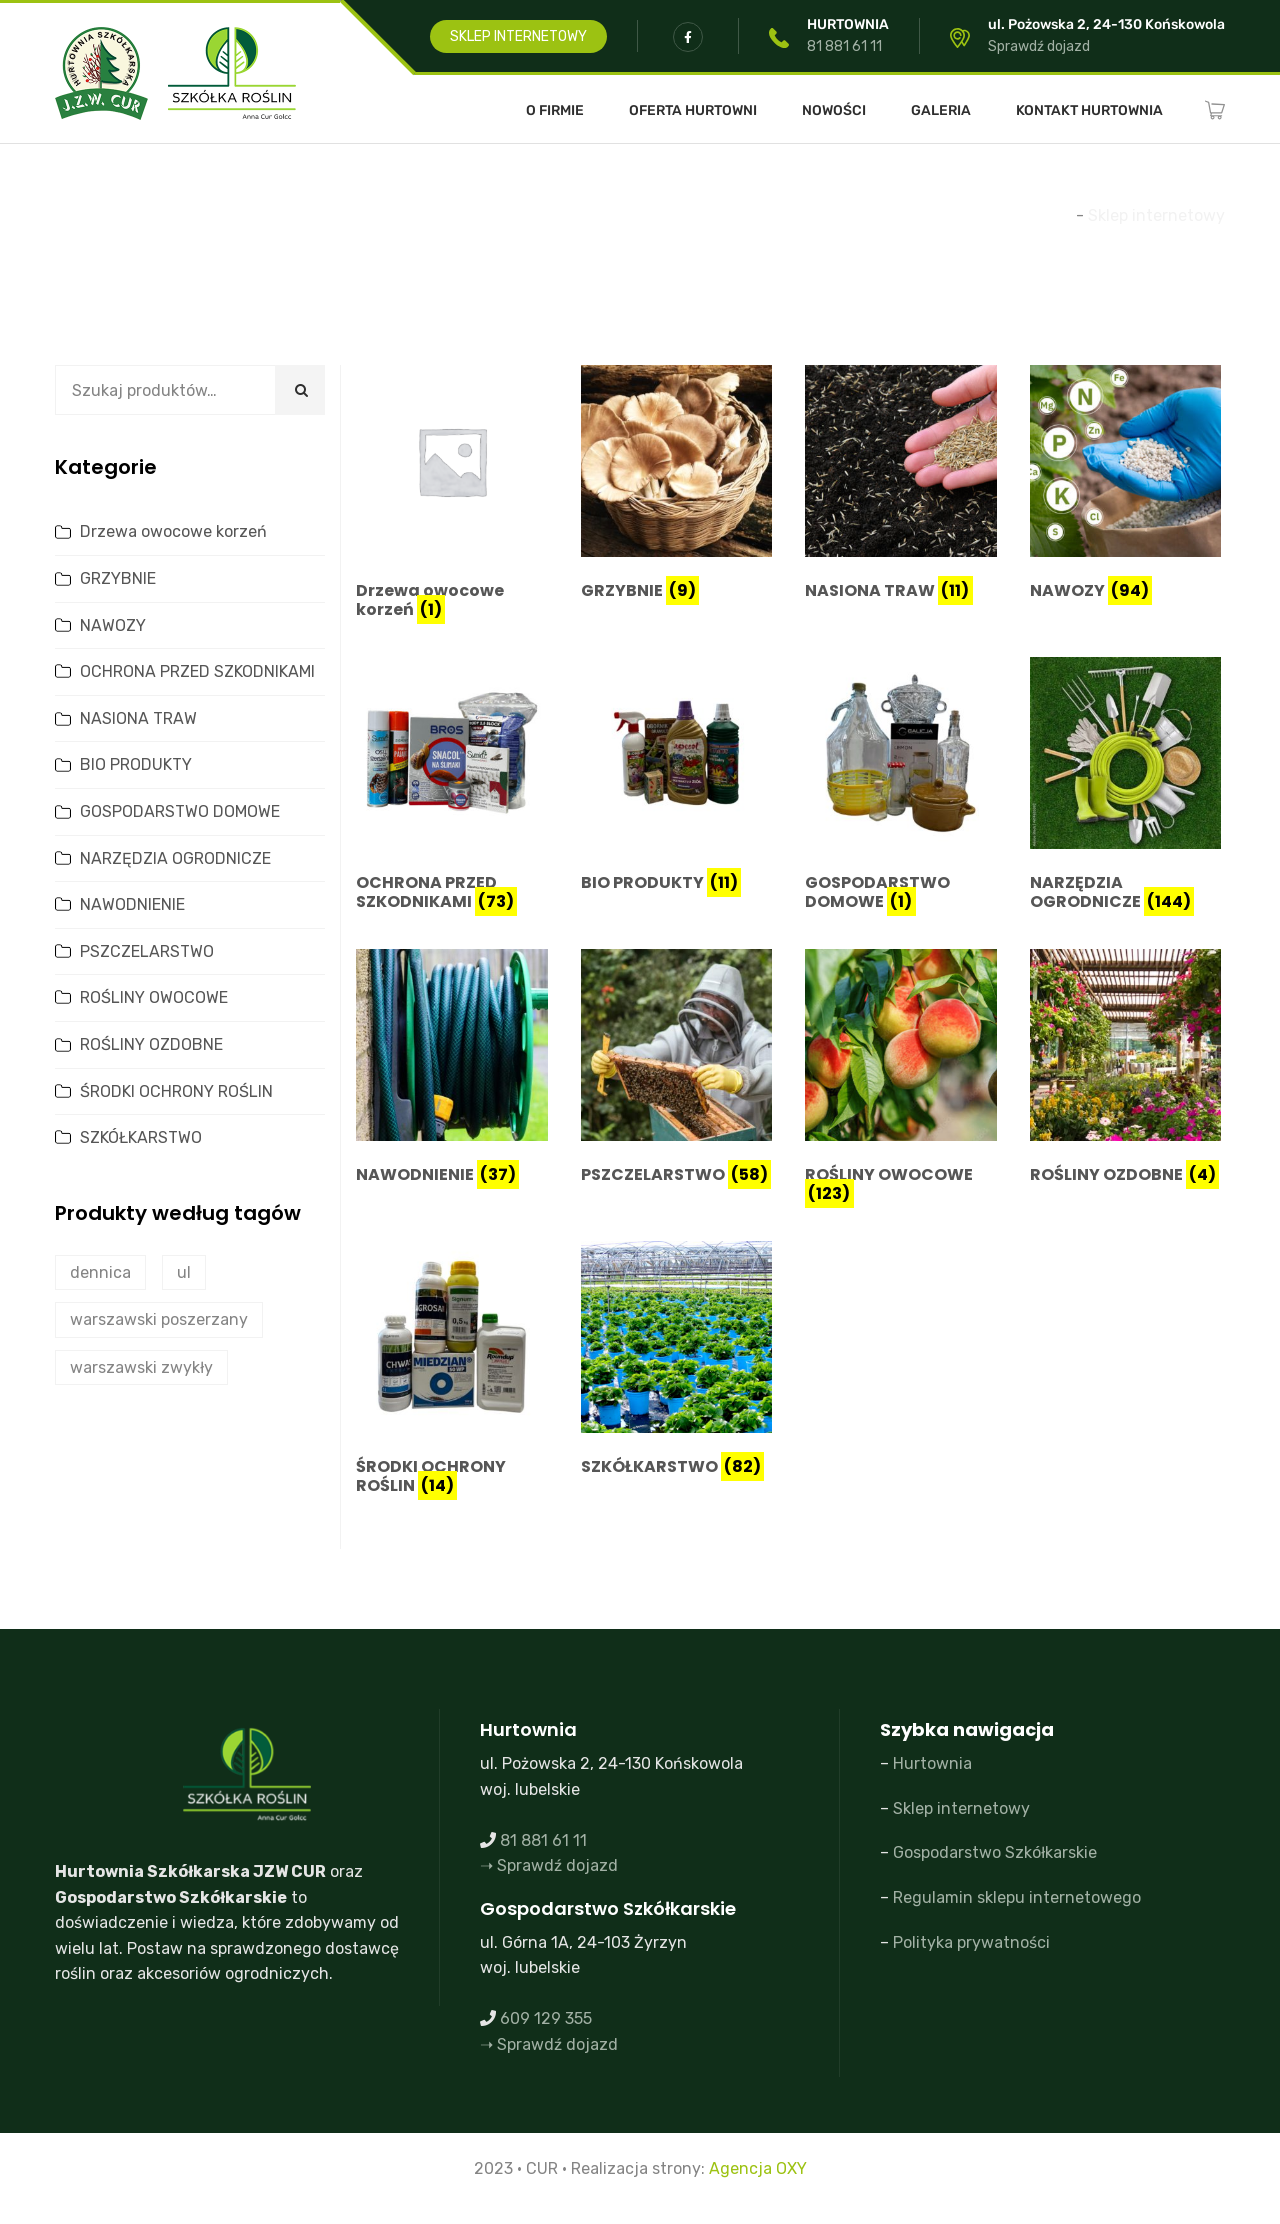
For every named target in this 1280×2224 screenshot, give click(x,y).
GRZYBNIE (118, 578)
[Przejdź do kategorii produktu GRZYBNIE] (677, 486)
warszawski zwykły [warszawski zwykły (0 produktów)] (141, 1367)
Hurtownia (932, 1763)
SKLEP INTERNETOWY (518, 36)
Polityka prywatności (971, 1942)
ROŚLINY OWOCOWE (154, 997)
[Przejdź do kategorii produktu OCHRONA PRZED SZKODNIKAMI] (452, 788)
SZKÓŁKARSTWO (141, 1137)
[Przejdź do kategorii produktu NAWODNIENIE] (452, 1070)
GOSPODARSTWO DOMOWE (180, 811)
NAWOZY (113, 625)
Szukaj (300, 390)
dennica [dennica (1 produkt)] (100, 1272)
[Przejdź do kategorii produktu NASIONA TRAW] (901, 486)
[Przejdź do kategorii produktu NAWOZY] (1126, 486)
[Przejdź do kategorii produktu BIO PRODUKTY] (677, 778)
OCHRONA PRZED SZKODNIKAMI (197, 671)
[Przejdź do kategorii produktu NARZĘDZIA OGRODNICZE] (1126, 788)
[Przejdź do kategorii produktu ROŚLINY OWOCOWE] (901, 1080)
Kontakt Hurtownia (1089, 111)
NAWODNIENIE (132, 904)
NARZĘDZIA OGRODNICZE (175, 858)
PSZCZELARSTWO (147, 951)
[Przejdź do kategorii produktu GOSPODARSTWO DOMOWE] (901, 788)
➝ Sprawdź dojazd (549, 1865)
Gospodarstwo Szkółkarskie (995, 1852)
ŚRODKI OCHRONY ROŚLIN (176, 1091)
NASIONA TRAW (138, 718)
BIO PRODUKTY (136, 764)
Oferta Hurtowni (693, 111)
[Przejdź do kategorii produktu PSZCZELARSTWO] (677, 1070)
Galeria (941, 111)
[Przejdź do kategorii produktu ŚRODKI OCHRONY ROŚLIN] (452, 1372)
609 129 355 (546, 2018)
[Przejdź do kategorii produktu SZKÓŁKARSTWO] (677, 1362)
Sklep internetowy (961, 1808)
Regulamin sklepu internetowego (1017, 1897)
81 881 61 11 (844, 46)
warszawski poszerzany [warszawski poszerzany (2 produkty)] (159, 1319)
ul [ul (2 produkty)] (184, 1272)
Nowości (834, 111)
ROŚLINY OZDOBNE (151, 1044)
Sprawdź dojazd (1039, 46)
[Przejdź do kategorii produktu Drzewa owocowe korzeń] (452, 496)
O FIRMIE (555, 111)
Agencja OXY (758, 2168)
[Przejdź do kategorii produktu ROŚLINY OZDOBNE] (1126, 1070)
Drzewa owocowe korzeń (173, 531)
